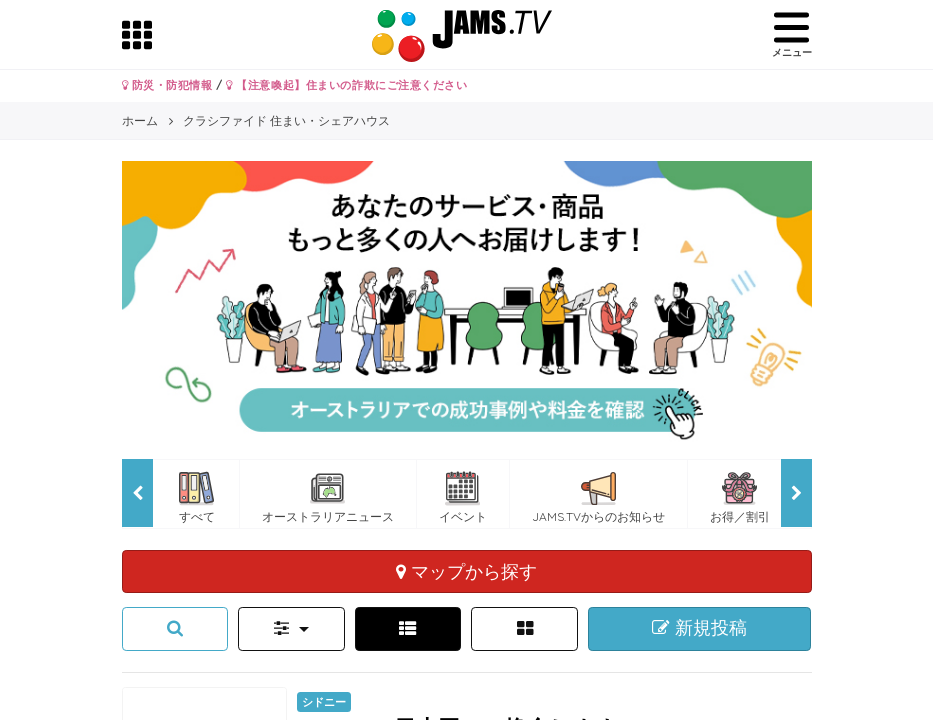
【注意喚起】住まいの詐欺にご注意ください (346, 85)
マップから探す (466, 571)
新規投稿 (699, 628)
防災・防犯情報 (167, 85)
